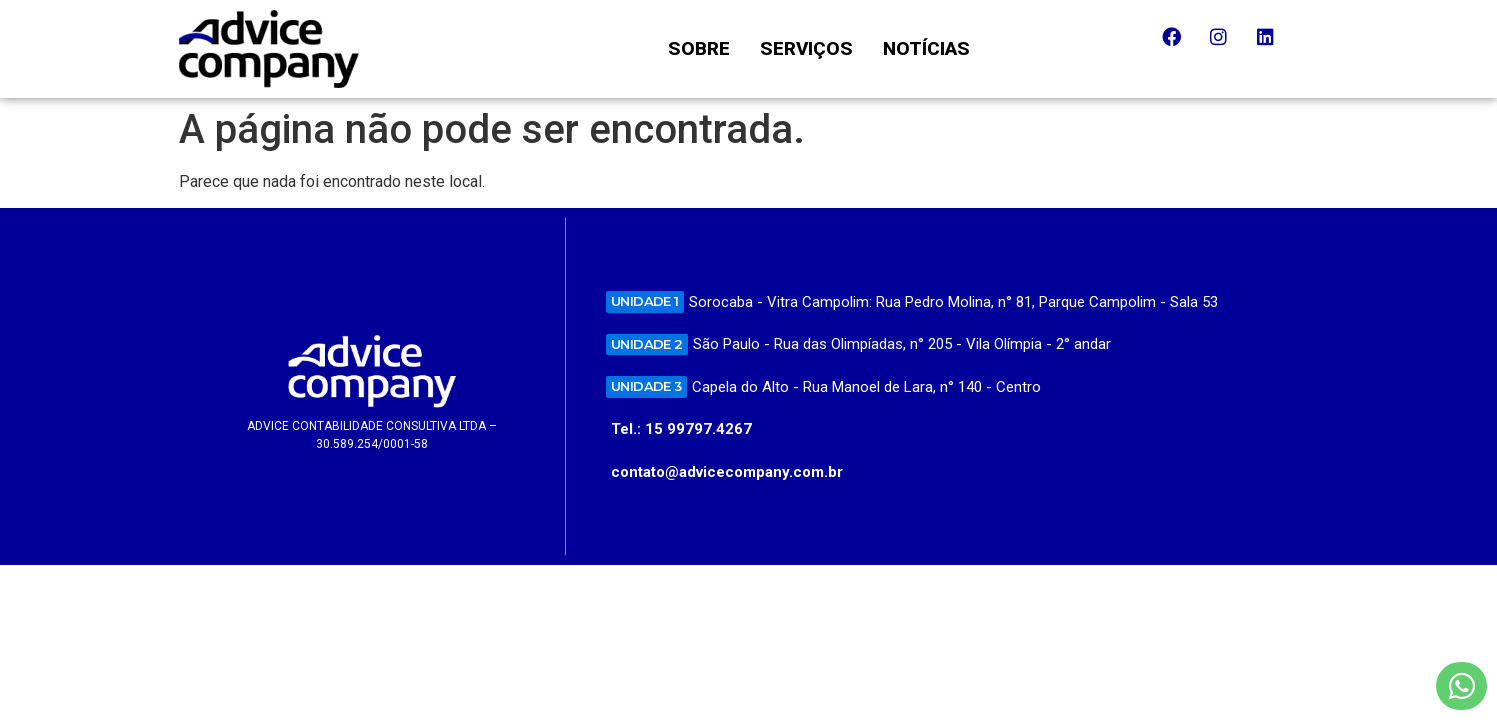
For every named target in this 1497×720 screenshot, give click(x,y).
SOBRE (699, 48)
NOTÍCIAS (926, 48)
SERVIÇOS (806, 48)
